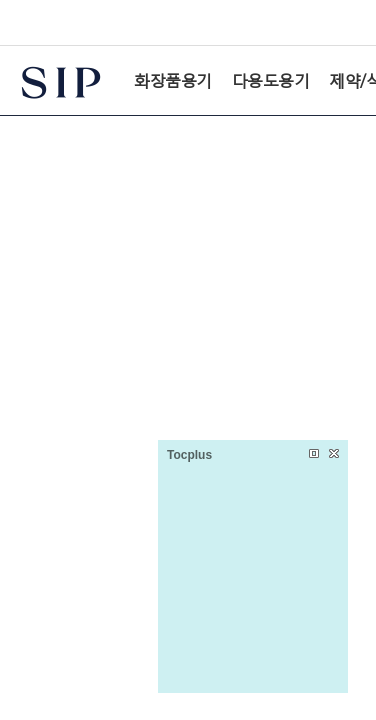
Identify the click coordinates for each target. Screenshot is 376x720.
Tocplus (189, 455)
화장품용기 (173, 80)
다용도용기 (271, 80)
